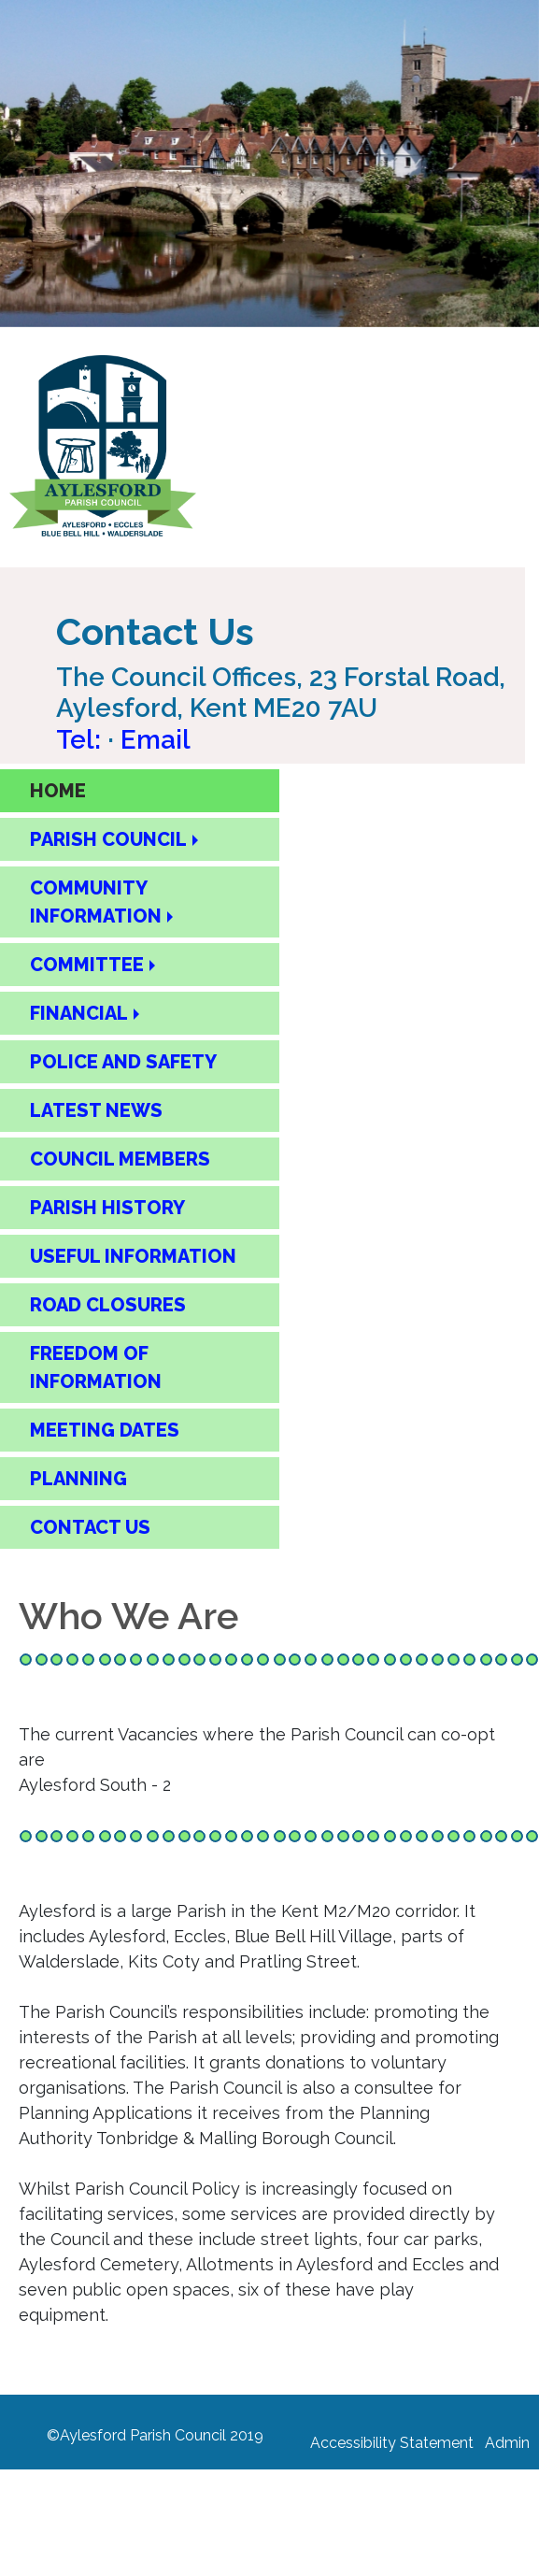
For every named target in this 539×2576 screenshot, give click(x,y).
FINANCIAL (79, 1013)
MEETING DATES (104, 1430)
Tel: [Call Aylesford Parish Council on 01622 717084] (81, 739)
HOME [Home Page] (58, 791)
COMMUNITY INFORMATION (96, 902)
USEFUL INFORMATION (133, 1256)
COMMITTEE (87, 964)
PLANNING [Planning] (78, 1478)
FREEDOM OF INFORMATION (96, 1367)
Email (156, 739)
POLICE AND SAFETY (123, 1062)
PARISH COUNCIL (108, 839)
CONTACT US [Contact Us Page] (90, 1527)
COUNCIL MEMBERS (120, 1159)
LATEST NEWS (96, 1110)
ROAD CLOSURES (108, 1305)
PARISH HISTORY (107, 1207)
